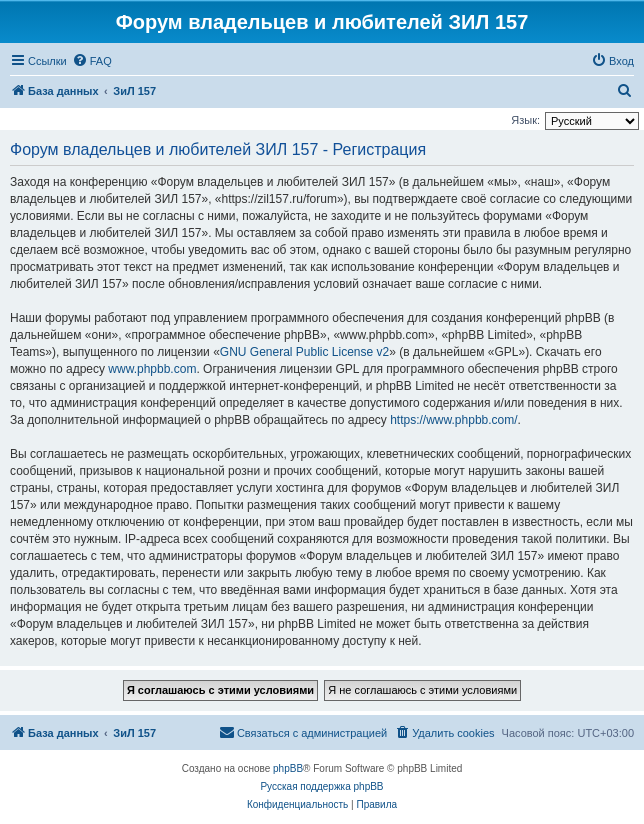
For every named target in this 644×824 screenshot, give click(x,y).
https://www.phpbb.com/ (453, 420)
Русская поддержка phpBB (321, 786)
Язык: (525, 120)
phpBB (288, 768)
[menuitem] (92, 61)
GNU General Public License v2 (304, 352)
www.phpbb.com (152, 369)
